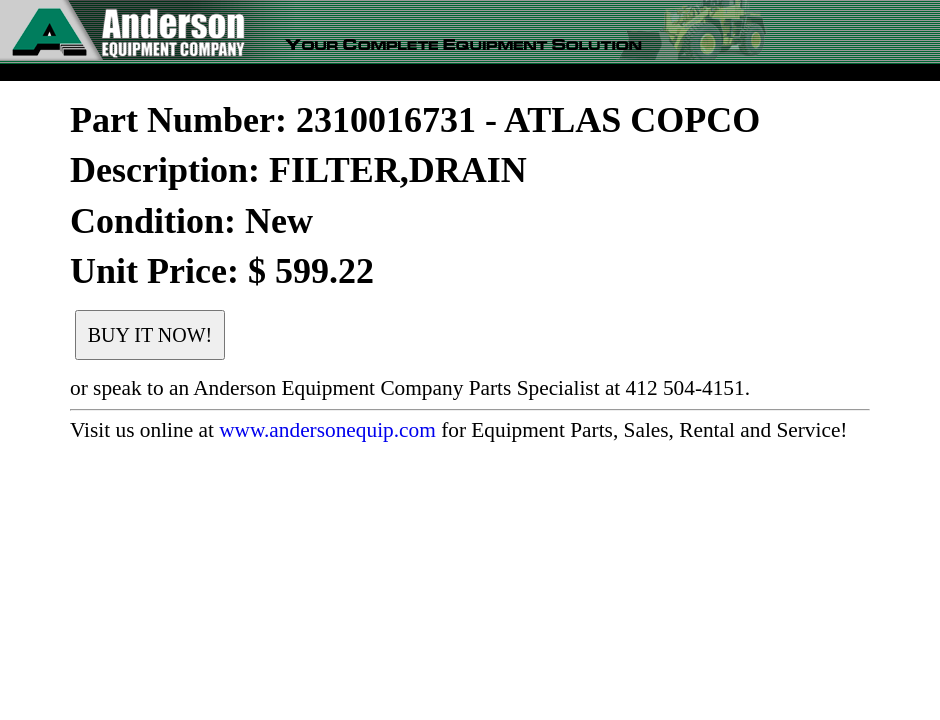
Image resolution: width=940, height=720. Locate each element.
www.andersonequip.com (327, 430)
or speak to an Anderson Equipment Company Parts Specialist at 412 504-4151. (410, 388)
